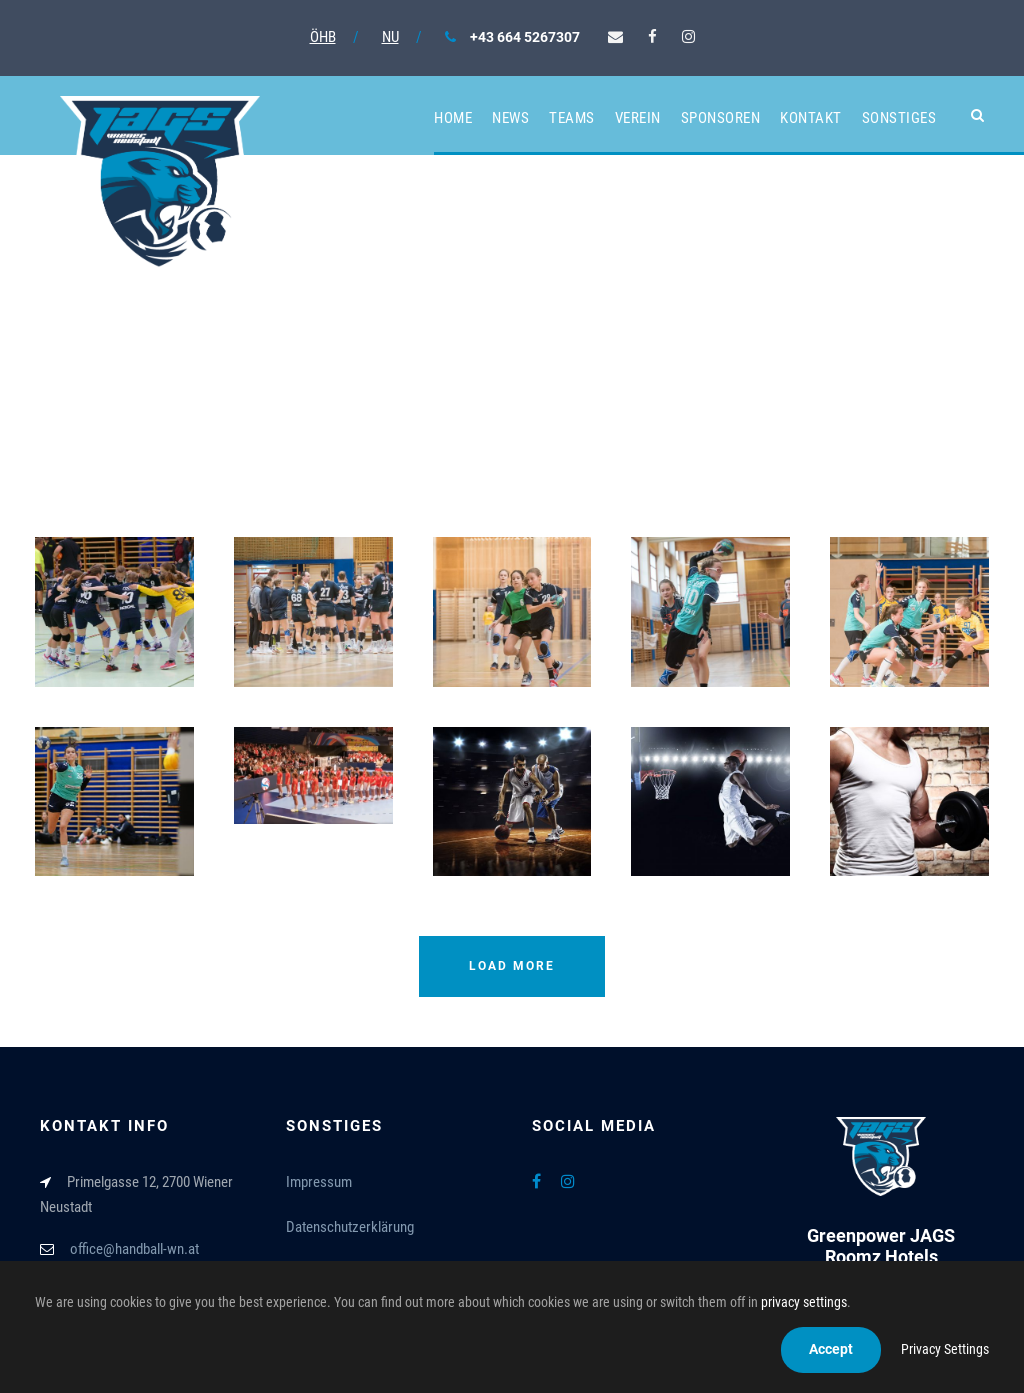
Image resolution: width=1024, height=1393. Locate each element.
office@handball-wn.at (134, 1249)
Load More (512, 966)
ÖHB (323, 37)
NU (390, 37)
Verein (638, 118)
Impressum (319, 1182)
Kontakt (811, 118)
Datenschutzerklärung (350, 1227)
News (510, 118)
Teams (572, 118)
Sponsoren (721, 118)
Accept (831, 1349)
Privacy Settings (945, 1349)
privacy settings (804, 1302)
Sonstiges (899, 118)
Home (453, 118)
